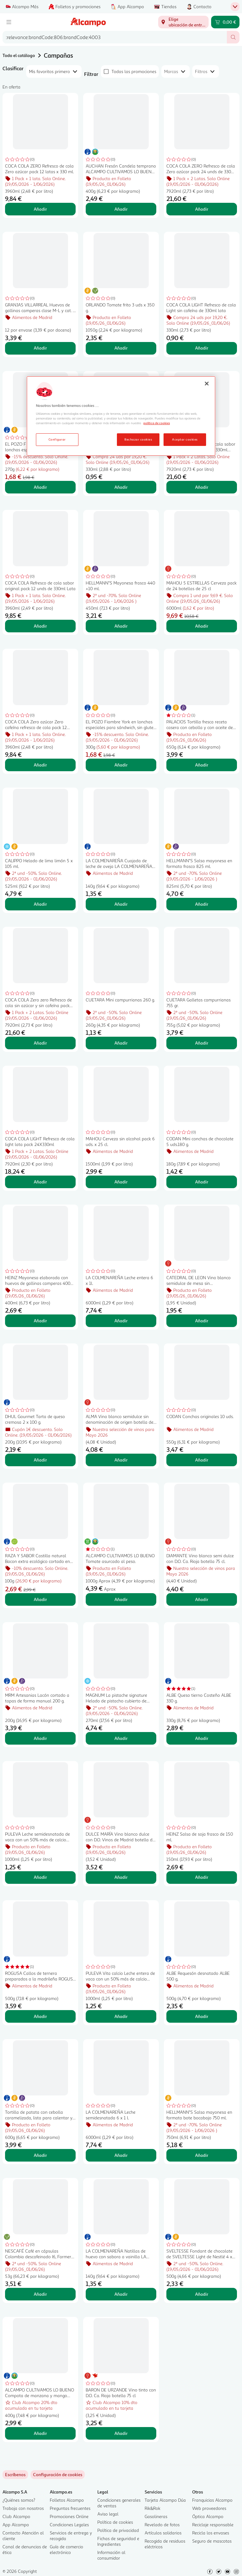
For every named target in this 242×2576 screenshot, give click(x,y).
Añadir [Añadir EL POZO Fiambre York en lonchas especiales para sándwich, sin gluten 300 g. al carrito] (121, 764)
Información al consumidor (111, 2555)
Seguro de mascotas (212, 2541)
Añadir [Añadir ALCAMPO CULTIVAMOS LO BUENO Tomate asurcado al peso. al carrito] (121, 1599)
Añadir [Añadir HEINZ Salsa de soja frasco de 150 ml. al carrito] (201, 1877)
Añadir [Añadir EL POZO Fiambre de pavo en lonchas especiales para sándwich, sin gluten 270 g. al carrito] (40, 487)
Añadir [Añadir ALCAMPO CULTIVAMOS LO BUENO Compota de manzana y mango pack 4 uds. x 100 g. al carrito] (40, 2433)
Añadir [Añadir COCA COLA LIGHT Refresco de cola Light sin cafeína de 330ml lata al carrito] (201, 347)
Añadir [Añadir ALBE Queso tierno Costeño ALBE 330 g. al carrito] (201, 1738)
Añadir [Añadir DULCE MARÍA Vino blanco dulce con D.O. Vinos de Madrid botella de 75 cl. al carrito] (121, 1877)
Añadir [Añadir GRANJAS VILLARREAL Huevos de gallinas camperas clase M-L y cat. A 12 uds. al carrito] (40, 347)
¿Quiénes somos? (19, 2500)
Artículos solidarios (163, 2532)
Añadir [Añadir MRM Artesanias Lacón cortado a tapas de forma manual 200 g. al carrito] (40, 1738)
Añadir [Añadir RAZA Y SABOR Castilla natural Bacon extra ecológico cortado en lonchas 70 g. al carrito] (40, 1599)
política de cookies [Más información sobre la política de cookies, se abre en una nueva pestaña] (156, 423)
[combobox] (114, 37)
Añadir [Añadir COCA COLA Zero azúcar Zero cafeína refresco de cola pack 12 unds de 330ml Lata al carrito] (40, 764)
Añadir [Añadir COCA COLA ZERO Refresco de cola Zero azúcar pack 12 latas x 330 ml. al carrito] (40, 209)
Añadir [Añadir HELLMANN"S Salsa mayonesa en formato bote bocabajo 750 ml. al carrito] (201, 2155)
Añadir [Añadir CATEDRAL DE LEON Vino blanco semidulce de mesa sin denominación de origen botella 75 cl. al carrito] (201, 1320)
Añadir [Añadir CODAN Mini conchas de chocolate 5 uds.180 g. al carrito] (201, 1181)
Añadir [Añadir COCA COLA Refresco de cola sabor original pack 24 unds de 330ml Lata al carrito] (201, 487)
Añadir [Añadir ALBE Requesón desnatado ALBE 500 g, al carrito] (201, 2016)
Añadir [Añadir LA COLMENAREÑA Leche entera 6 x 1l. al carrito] (121, 1320)
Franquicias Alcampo (212, 2500)
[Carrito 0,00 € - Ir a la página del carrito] (225, 22)
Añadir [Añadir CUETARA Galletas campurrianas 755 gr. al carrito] (201, 1043)
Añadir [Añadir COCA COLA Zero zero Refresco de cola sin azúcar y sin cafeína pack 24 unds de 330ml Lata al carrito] (40, 1043)
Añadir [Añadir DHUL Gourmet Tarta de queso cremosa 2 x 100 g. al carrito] (40, 1459)
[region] (121, 416)
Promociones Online (69, 2516)
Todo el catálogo (19, 55)
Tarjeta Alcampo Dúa (165, 2500)
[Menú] (9, 22)
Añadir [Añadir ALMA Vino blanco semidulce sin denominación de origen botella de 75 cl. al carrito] (121, 1459)
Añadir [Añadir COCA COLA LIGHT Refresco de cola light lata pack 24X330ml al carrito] (40, 1181)
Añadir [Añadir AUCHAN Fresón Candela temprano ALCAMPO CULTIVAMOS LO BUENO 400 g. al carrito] (121, 209)
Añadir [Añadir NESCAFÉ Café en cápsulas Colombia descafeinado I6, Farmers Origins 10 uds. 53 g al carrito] (40, 2294)
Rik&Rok (152, 2508)
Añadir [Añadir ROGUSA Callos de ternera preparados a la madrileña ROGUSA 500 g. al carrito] (40, 2016)
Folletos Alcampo (67, 2500)
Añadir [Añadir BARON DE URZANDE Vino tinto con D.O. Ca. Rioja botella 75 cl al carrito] (121, 2433)
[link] (58, 2474)
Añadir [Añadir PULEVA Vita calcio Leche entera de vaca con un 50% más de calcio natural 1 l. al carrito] (121, 2016)
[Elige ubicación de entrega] (183, 22)
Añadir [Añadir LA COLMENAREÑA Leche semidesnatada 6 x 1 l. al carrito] (121, 2155)
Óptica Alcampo (207, 2516)
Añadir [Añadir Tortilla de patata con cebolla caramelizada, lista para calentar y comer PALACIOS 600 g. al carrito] (40, 2155)
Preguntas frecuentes (70, 2508)
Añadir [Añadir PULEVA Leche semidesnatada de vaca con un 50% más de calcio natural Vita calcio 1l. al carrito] (40, 1877)
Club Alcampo (16, 2516)
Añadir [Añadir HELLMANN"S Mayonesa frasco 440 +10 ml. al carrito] (121, 626)
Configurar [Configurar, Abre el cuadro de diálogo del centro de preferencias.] (57, 439)
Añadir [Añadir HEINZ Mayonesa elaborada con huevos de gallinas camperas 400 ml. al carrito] (40, 1320)
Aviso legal (107, 2513)
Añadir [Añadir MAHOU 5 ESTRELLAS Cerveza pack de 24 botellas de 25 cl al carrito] (201, 626)
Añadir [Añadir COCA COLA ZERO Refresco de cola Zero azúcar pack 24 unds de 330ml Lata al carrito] (201, 209)
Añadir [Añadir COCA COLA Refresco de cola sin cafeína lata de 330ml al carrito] (121, 487)
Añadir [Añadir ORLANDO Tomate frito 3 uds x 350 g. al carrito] (121, 347)
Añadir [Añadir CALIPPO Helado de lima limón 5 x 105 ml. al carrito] (40, 904)
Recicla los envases (210, 2532)
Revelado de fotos (162, 2524)
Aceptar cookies (184, 439)
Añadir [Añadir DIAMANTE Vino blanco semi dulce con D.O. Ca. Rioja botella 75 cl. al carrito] (201, 1599)
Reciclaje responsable (212, 2524)
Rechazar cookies (138, 439)
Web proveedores (209, 2508)
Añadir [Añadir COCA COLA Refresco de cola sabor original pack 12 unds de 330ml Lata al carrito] (40, 626)
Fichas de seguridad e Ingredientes (118, 2541)
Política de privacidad (118, 2530)
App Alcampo (16, 2524)
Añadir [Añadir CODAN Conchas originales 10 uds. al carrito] (201, 1459)
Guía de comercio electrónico (66, 2549)
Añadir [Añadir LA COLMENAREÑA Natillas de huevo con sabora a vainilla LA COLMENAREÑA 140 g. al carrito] (121, 2294)
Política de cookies (115, 2522)
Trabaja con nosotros (23, 2508)
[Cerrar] (207, 383)
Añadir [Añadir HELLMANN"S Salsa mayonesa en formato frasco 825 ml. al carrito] (201, 904)
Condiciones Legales (69, 2524)
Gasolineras (156, 2516)
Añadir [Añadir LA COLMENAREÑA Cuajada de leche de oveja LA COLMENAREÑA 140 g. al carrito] (121, 904)
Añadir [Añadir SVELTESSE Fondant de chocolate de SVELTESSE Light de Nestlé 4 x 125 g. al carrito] (201, 2294)
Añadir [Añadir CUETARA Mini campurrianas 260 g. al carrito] (121, 1043)
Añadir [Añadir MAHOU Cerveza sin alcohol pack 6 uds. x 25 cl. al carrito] (121, 1181)
